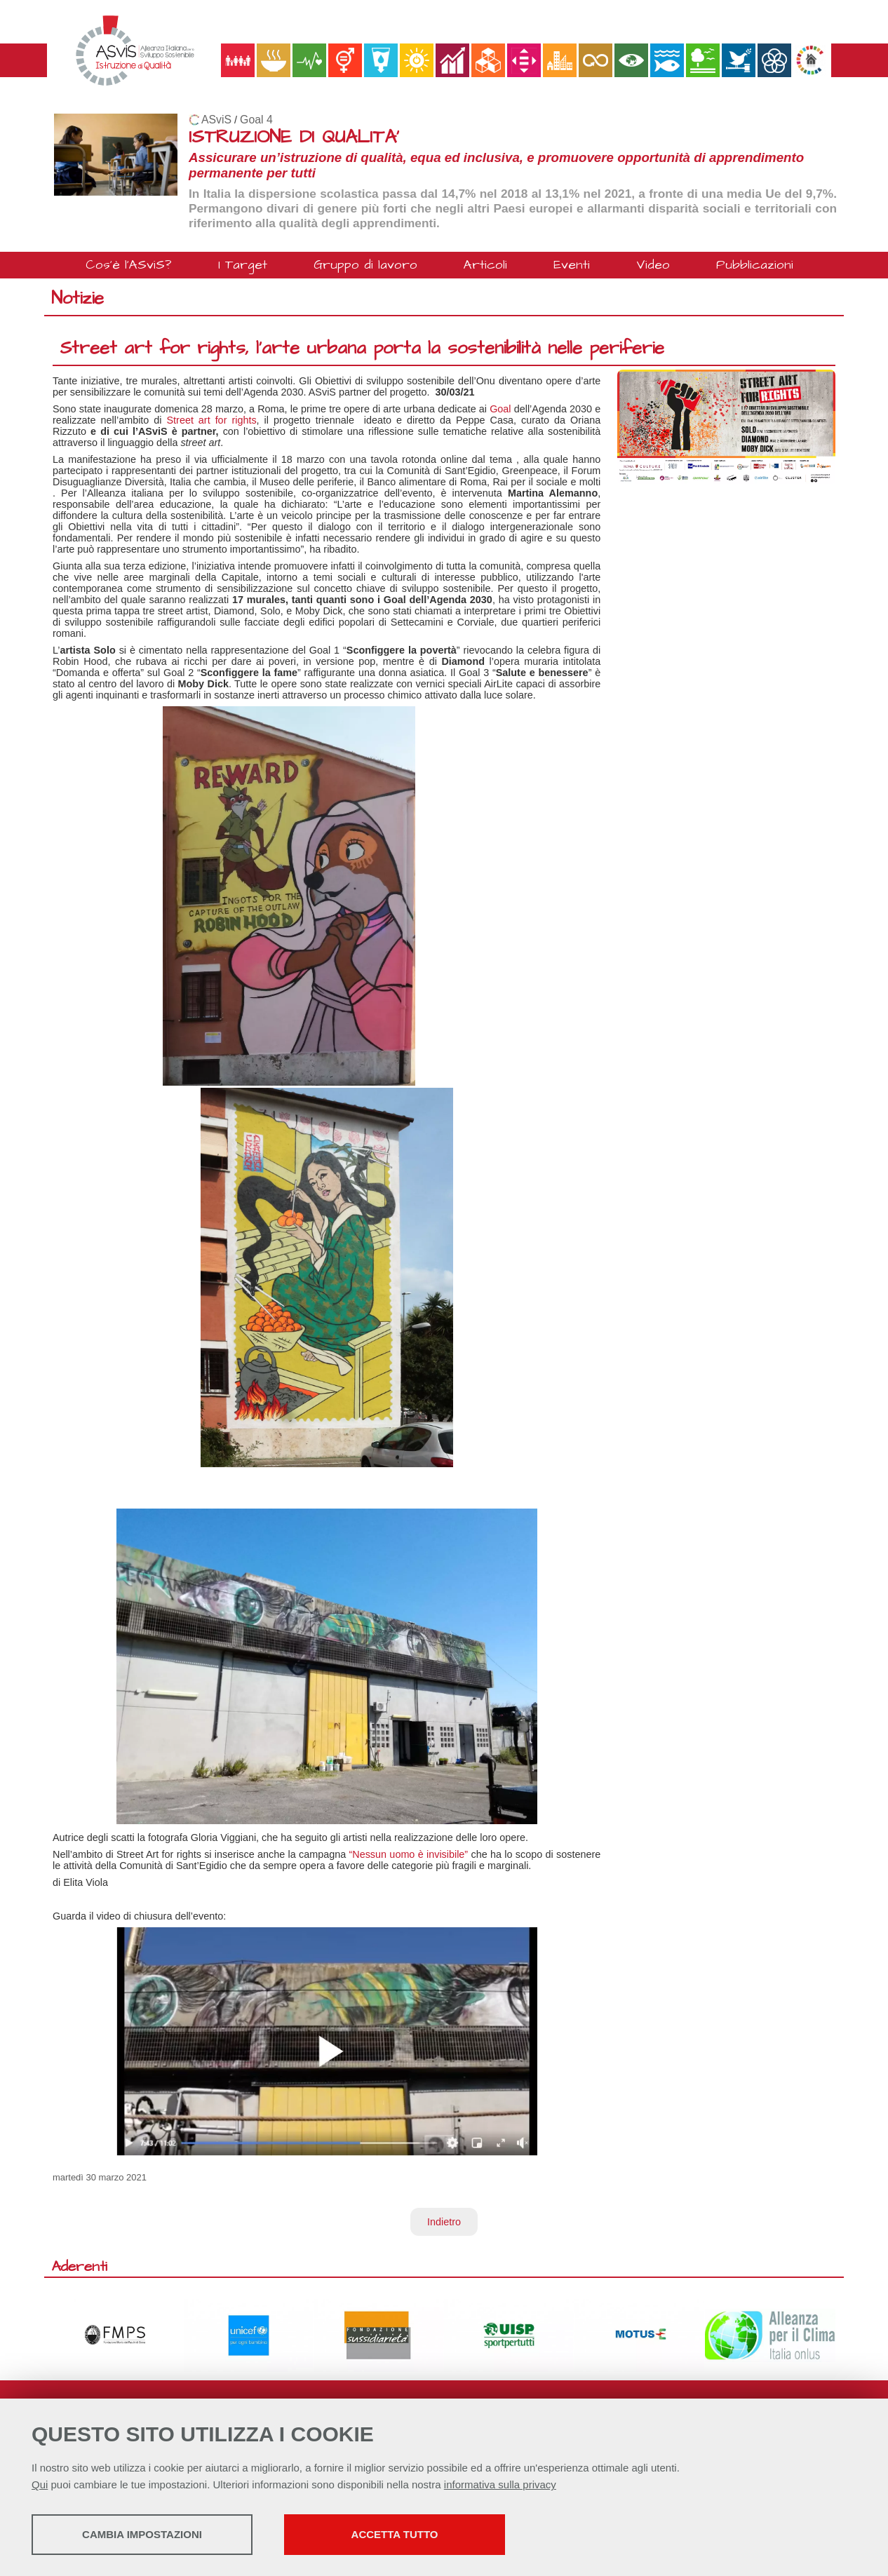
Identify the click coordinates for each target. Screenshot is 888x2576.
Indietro (444, 2221)
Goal (500, 408)
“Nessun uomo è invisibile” (408, 1854)
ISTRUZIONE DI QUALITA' (294, 137)
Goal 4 (256, 120)
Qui (40, 2484)
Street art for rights (212, 420)
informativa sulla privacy (500, 2484)
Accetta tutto (394, 2534)
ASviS (216, 120)
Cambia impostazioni (142, 2534)
